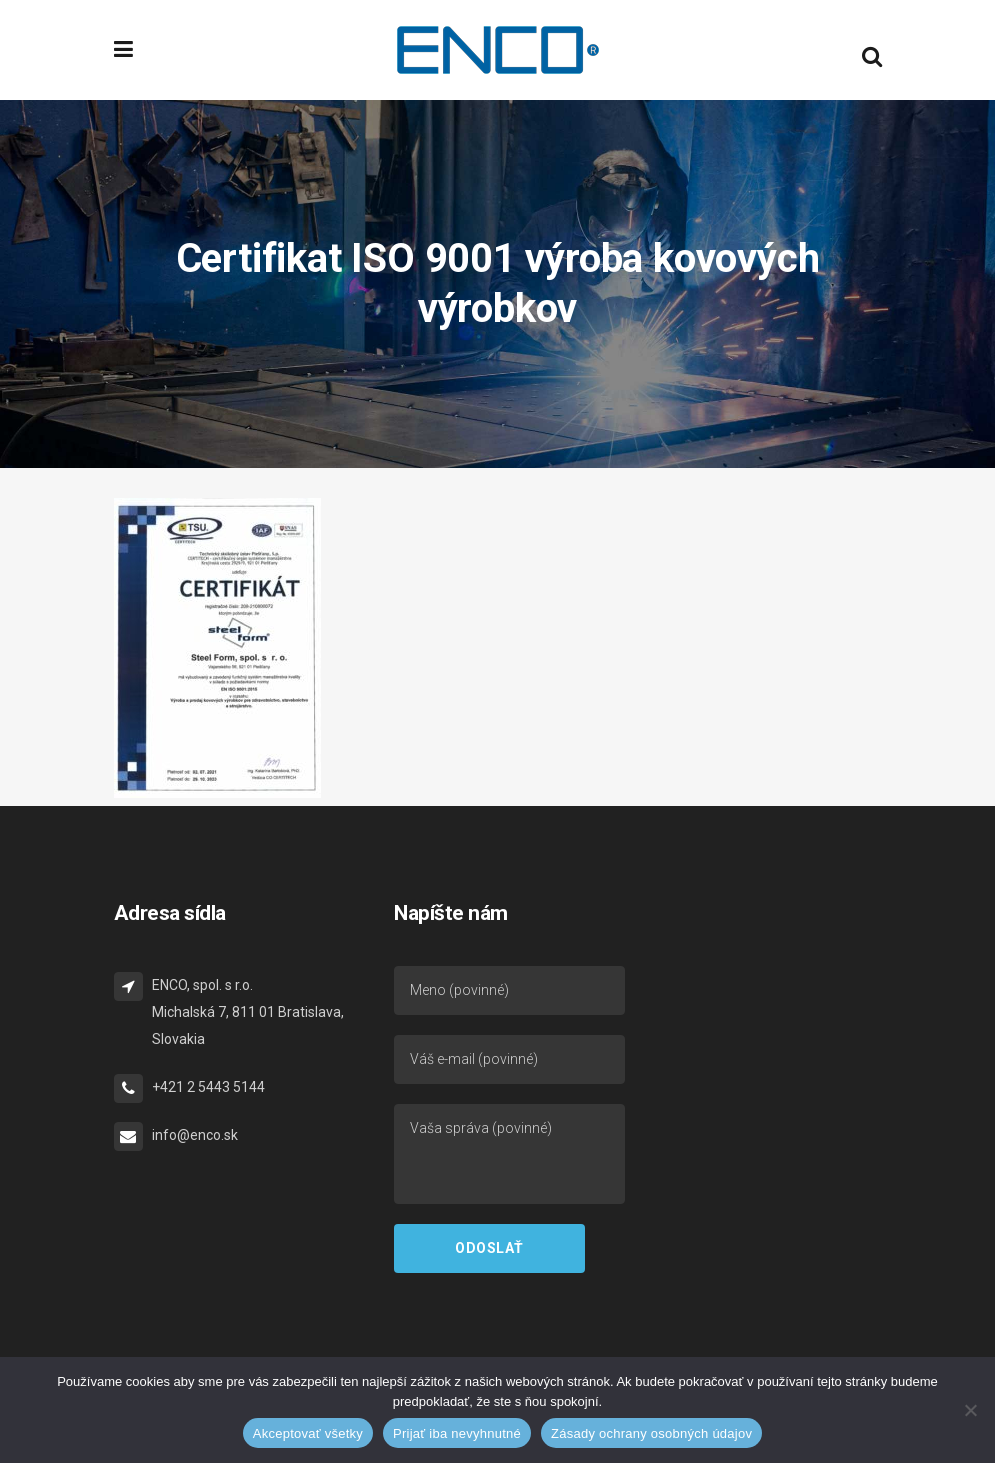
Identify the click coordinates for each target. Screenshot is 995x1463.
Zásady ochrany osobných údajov (651, 1433)
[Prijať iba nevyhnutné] (970, 1410)
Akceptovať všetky (308, 1433)
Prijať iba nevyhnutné (457, 1433)
